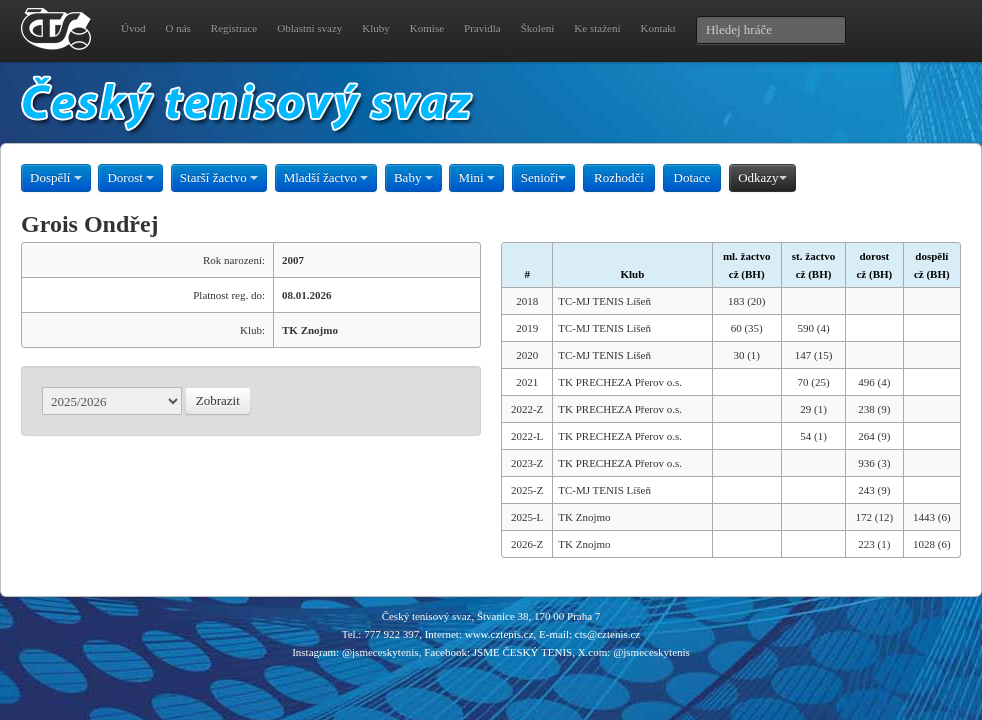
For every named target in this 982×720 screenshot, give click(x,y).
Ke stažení (597, 28)
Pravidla (482, 28)
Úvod (133, 28)
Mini (476, 177)
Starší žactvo (219, 177)
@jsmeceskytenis (380, 652)
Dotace (692, 177)
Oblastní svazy (309, 28)
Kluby (376, 28)
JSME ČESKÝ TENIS (522, 652)
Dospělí (56, 177)
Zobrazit (218, 400)
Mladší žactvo (326, 177)
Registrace (234, 28)
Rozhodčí (619, 177)
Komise (427, 28)
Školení (538, 28)
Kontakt (657, 28)
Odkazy (762, 177)
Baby (413, 177)
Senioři (544, 177)
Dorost (130, 177)
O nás (177, 28)
